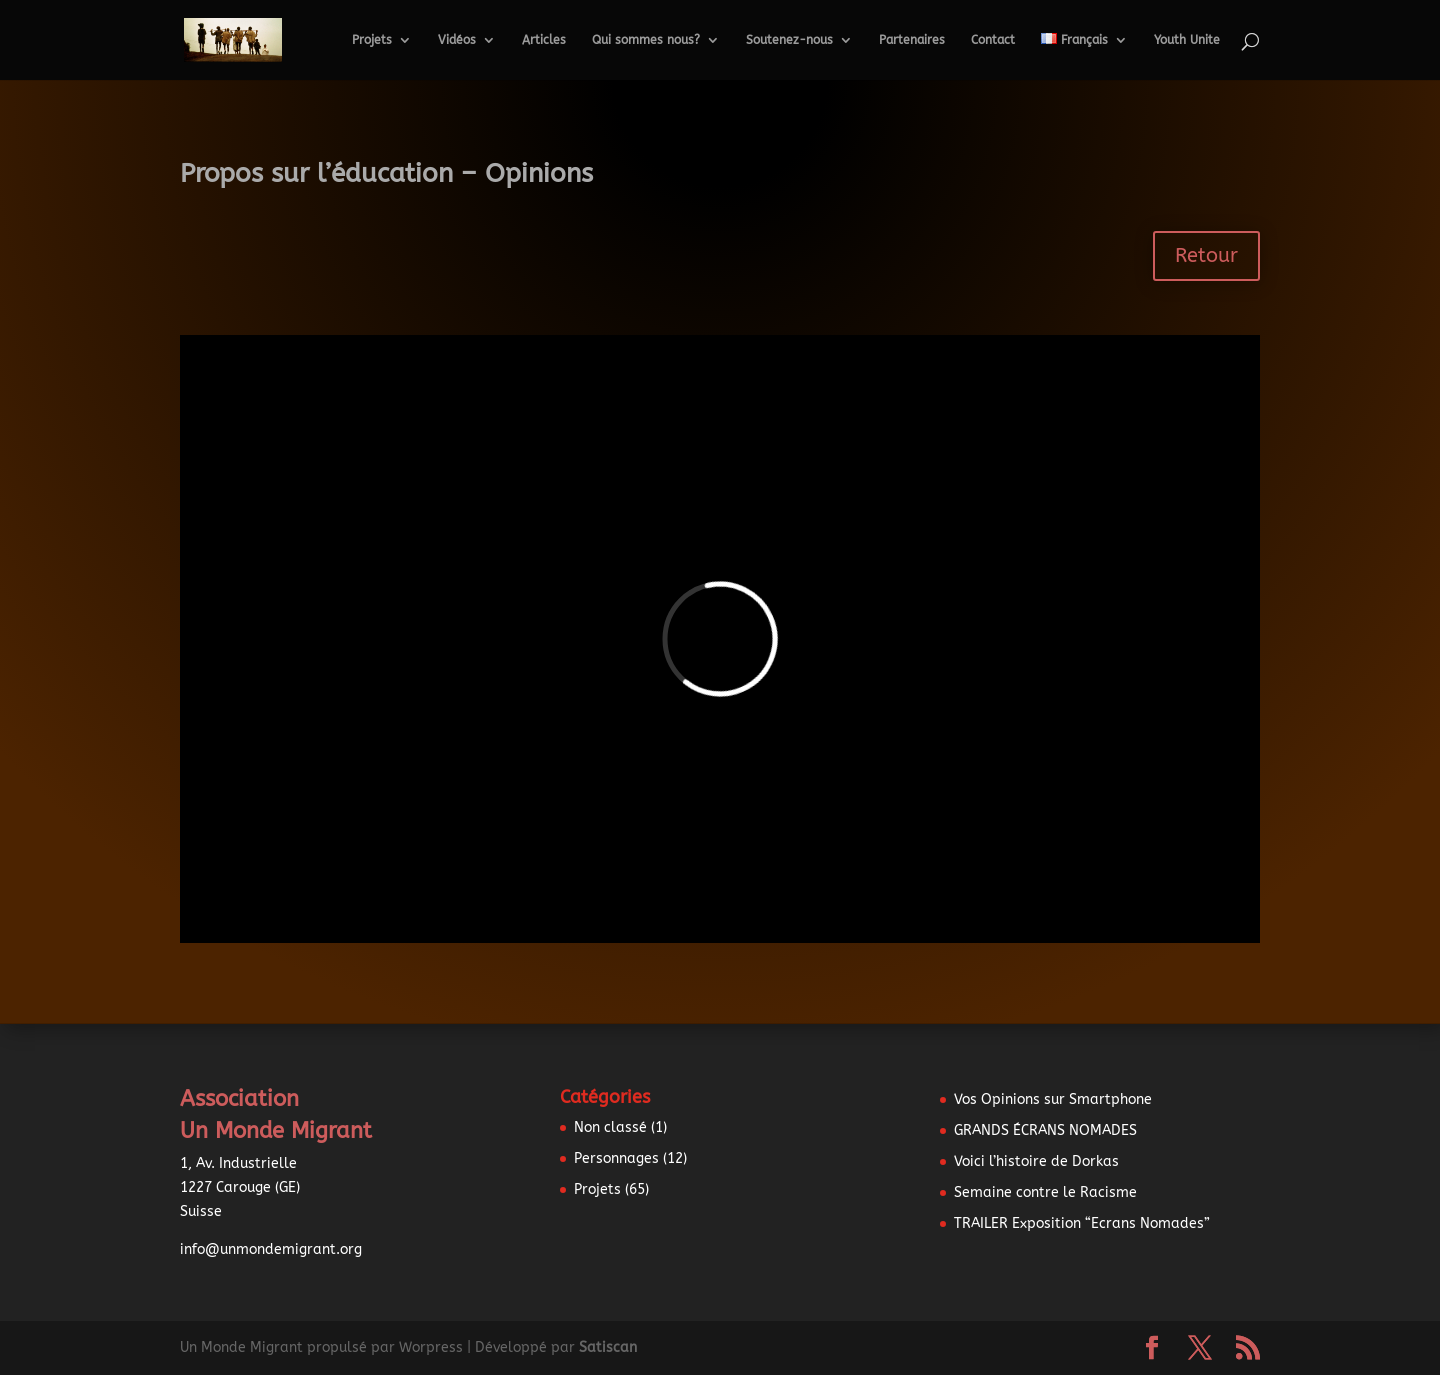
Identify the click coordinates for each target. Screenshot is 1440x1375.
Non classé (610, 1127)
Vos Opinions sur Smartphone (1053, 1099)
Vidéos (457, 40)
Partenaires (912, 40)
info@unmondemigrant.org (271, 1249)
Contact (993, 40)
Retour (1206, 255)
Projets (372, 40)
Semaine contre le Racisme (1045, 1192)
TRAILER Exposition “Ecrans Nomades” (1082, 1223)
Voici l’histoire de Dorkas (1036, 1161)
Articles (544, 40)
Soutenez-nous (789, 40)
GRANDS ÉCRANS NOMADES (1045, 1130)
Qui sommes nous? (646, 40)
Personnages (616, 1158)
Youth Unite (1187, 40)
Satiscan (608, 1347)
